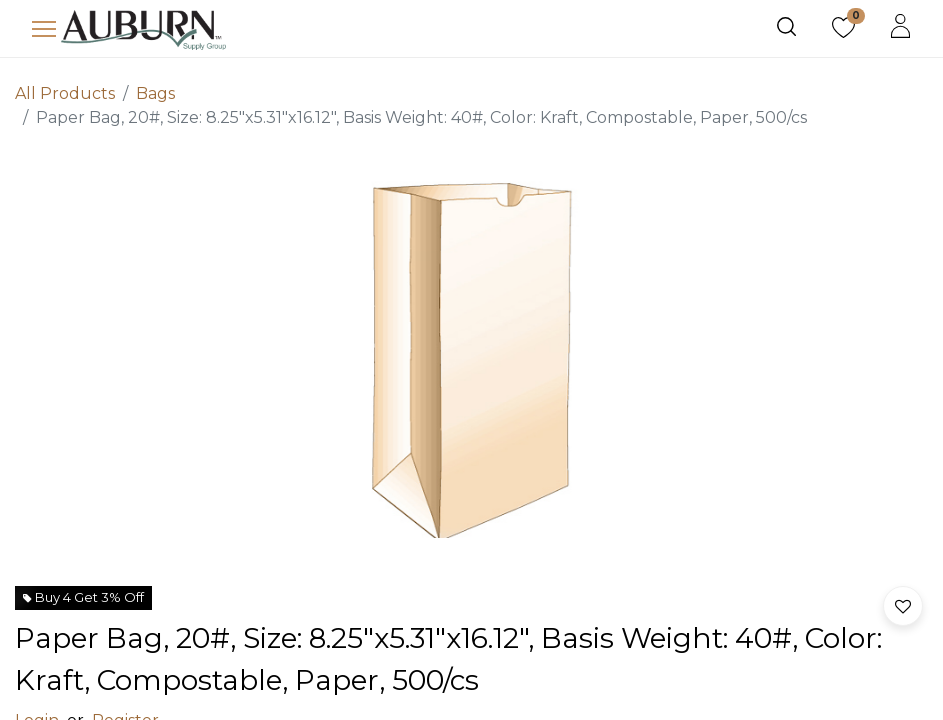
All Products (65, 93)
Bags (155, 93)
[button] (903, 606)
